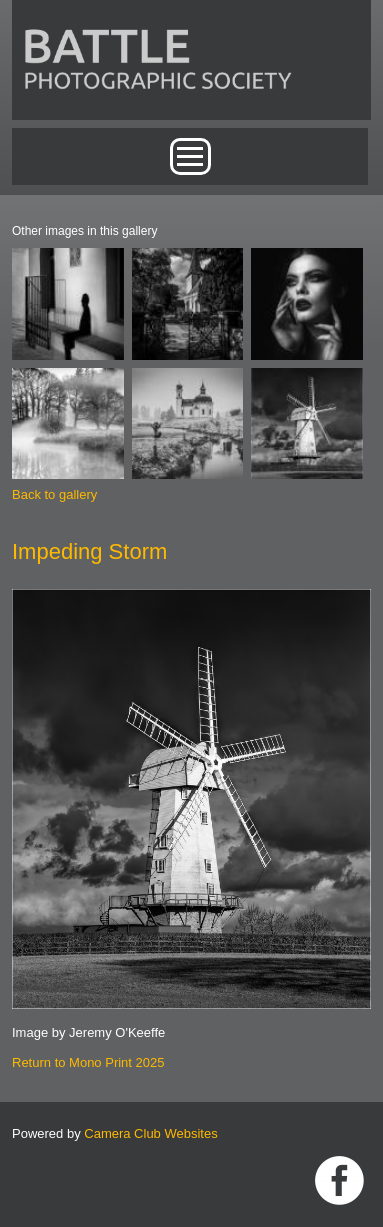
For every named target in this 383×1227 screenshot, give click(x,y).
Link (339, 1180)
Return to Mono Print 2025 (88, 1062)
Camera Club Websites (150, 1133)
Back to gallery (54, 494)
